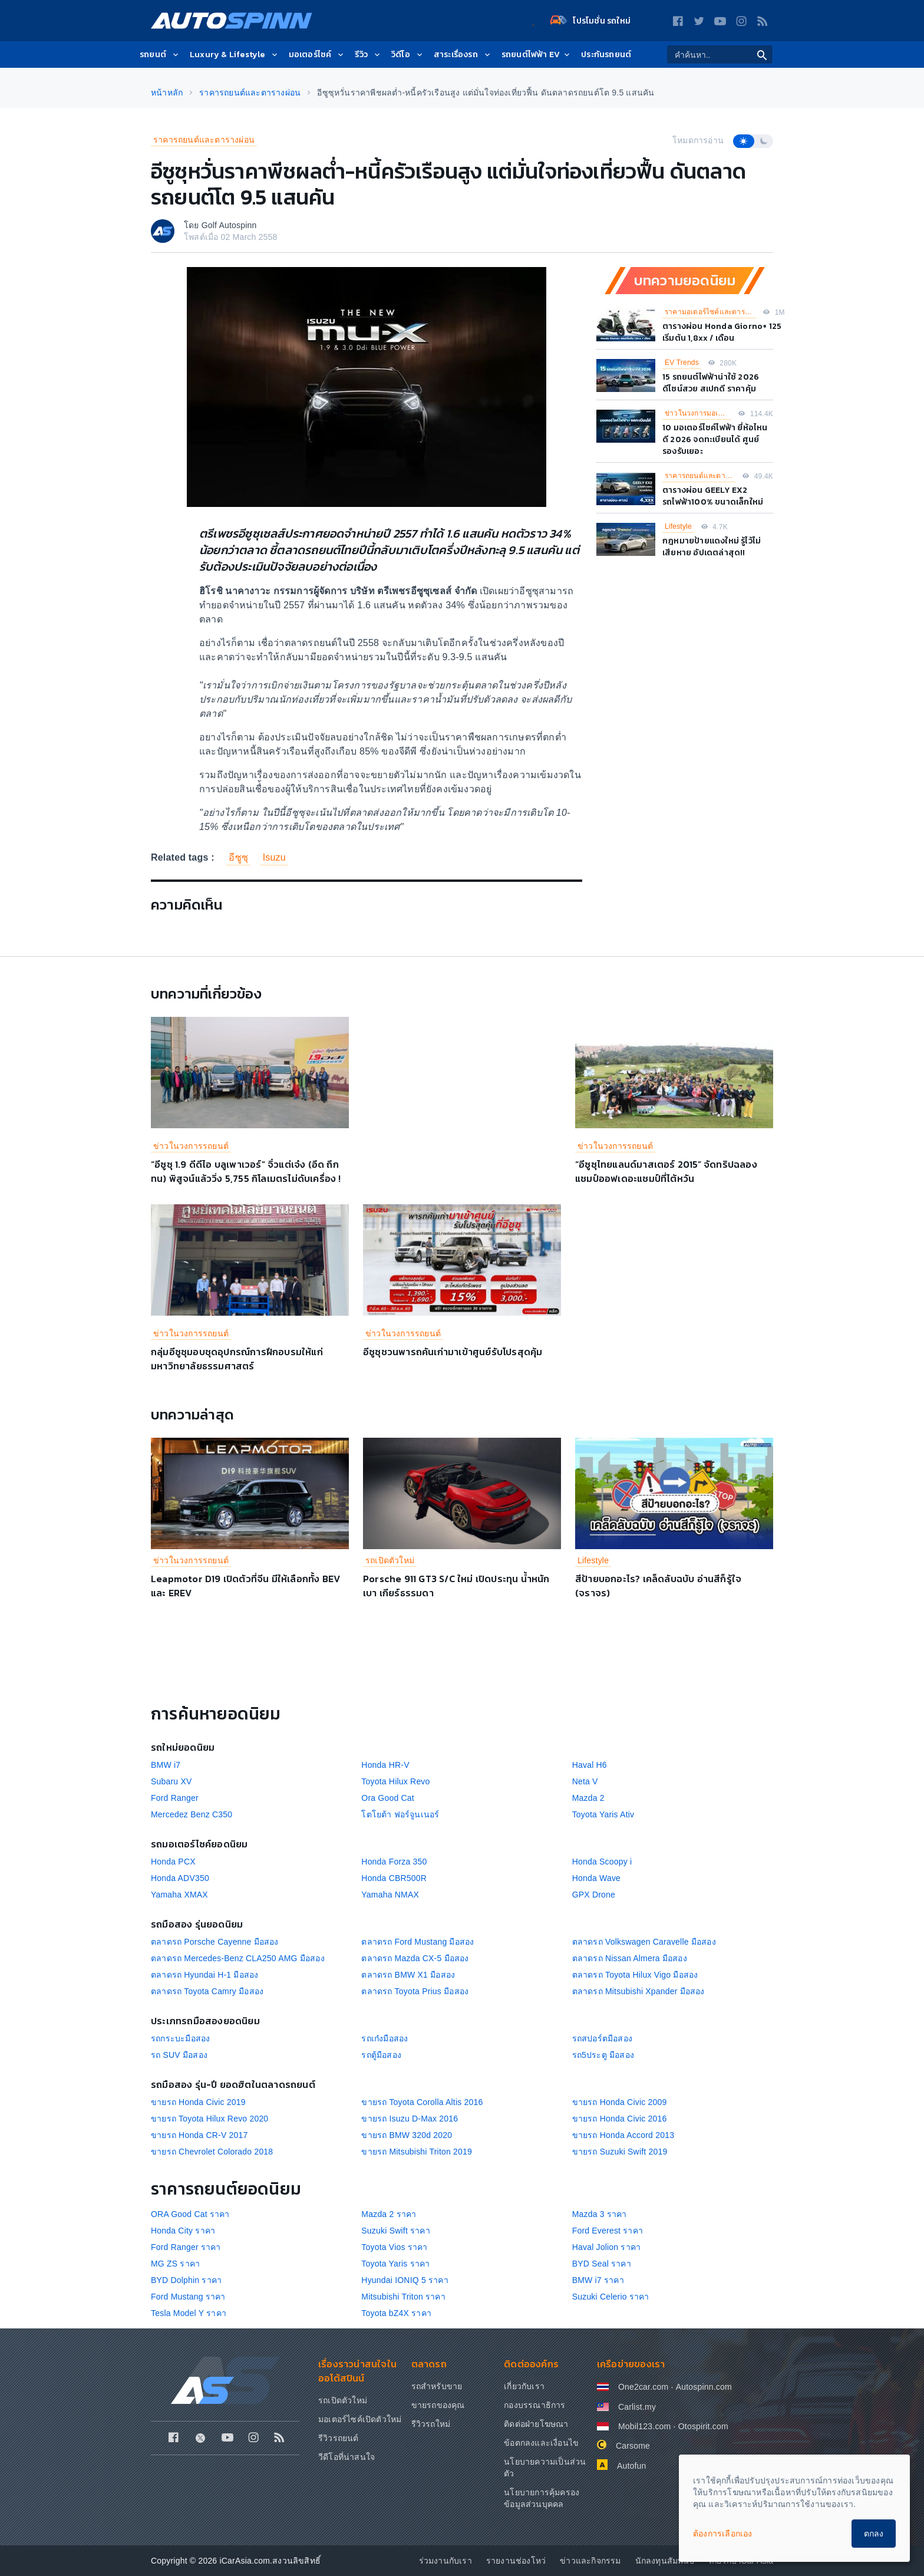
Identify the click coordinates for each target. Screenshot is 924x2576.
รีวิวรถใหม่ (431, 2424)
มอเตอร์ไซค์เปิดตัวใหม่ (359, 2419)
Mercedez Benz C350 (191, 1814)
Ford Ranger (175, 1798)
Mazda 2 (588, 1798)
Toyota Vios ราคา (394, 2247)
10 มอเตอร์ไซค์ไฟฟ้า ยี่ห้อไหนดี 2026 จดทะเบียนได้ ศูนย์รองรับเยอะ (715, 439)
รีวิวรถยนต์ (338, 2438)
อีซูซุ (238, 857)
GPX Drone (593, 1894)
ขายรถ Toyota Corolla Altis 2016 (422, 2102)
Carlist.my (637, 2407)
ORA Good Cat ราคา (190, 2214)
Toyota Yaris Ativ (603, 1814)
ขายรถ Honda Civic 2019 (198, 2102)
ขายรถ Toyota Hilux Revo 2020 (209, 2118)
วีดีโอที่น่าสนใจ (346, 2457)
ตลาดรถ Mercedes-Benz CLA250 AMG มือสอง (238, 1958)
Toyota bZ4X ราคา (396, 2313)
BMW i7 (165, 1765)
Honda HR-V (385, 1765)
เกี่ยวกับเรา (524, 2386)
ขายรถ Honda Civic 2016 (619, 2118)
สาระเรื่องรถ (463, 54)
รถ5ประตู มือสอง (603, 2055)
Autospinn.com (704, 2386)
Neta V (585, 1781)
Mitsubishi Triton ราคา (403, 2296)
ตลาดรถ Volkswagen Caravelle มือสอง (644, 1941)
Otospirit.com (703, 2426)
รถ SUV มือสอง (179, 2055)
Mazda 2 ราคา (388, 2214)
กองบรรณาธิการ (534, 2405)
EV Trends (682, 362)
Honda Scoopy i (602, 1861)
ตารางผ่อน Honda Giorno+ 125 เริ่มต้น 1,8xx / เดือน (721, 332)
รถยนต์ (160, 54)
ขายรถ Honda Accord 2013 (623, 2135)
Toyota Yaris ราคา (395, 2263)
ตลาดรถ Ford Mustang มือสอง (417, 1941)
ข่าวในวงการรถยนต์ (191, 1146)
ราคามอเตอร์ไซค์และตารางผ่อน (710, 312)
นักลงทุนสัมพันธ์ (665, 2560)
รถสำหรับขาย (437, 2386)
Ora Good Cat (387, 1798)
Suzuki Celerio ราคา (610, 2296)
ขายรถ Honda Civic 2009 (619, 2102)
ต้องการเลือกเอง (723, 2533)
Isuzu (274, 857)
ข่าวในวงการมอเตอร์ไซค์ (698, 413)
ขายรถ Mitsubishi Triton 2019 (416, 2151)
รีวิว (368, 54)
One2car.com (643, 2386)
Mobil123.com (644, 2426)
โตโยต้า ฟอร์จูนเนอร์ (400, 1814)
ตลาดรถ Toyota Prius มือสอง (414, 1991)
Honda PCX (173, 1861)
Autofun (631, 2465)
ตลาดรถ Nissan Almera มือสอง (629, 1958)
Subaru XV (171, 1781)
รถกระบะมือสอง (180, 2038)
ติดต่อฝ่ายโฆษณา (536, 2424)
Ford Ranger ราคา (186, 2247)
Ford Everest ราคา (607, 2230)
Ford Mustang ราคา (188, 2296)
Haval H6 (589, 1765)
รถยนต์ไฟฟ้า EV (536, 54)
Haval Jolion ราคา (606, 2247)
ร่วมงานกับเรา (445, 2560)
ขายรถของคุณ (438, 2405)
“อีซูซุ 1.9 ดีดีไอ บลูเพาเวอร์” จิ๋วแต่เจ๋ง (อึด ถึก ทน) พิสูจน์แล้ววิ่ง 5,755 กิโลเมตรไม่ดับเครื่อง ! (246, 1171)
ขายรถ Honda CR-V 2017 (199, 2135)
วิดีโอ (407, 54)
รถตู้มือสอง (381, 2055)
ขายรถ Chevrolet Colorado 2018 (212, 2151)
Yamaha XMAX (179, 1894)
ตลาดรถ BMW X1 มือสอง (408, 1974)
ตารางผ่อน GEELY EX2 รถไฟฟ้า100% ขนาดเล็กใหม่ (712, 496)
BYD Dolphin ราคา (186, 2280)
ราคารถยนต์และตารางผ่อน (204, 139)
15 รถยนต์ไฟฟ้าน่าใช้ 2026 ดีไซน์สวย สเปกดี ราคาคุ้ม (710, 383)
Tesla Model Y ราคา (188, 2313)
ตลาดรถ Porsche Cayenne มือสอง (215, 1941)
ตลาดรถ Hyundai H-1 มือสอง (204, 1974)
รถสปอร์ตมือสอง (602, 2038)
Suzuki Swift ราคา (395, 2230)
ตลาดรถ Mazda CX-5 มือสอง (414, 1958)
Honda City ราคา (183, 2230)
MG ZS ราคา (175, 2263)
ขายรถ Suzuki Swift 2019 (620, 2151)
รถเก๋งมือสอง (384, 2038)
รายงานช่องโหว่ (516, 2560)
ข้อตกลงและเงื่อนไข (541, 2442)
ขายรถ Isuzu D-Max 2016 (409, 2118)
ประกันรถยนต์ (606, 54)
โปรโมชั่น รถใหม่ (590, 21)
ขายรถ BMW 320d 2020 (406, 2135)
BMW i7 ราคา (598, 2280)
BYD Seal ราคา (601, 2263)
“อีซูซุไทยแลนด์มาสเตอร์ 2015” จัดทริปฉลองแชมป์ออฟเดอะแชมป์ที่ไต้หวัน (666, 1171)
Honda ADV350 (180, 1878)
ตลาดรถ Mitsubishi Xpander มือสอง (638, 1991)
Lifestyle (678, 526)
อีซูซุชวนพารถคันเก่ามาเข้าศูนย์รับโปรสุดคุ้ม (452, 1352)
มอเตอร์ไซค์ (317, 54)
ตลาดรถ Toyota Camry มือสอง (207, 1991)
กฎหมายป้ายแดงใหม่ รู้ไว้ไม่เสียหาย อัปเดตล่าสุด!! (711, 547)
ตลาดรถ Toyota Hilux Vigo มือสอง (635, 1974)
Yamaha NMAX (390, 1894)
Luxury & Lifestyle (234, 54)
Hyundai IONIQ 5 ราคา (404, 2280)
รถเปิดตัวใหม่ (389, 1560)
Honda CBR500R (394, 1878)
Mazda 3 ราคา (599, 2214)
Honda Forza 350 (394, 1861)
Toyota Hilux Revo (395, 1781)
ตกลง (873, 2533)
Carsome (633, 2445)
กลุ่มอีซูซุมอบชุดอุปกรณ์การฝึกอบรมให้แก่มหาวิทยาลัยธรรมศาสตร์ (237, 1359)
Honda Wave (596, 1878)
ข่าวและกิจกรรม (590, 2560)
